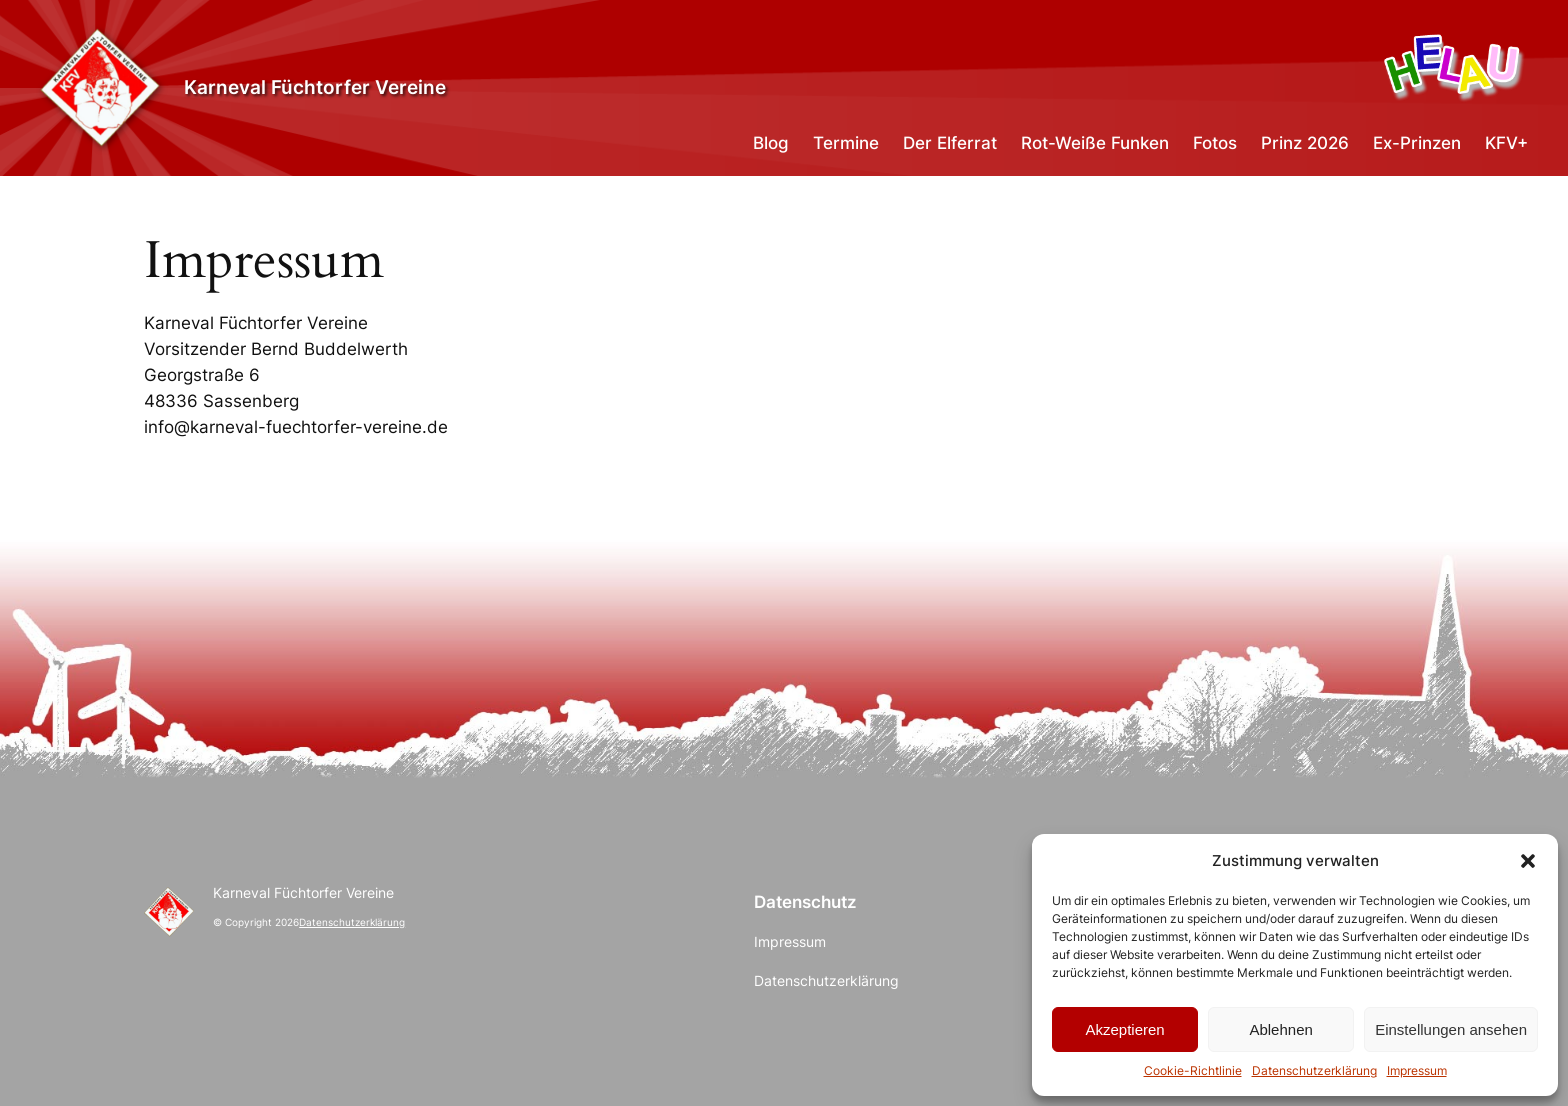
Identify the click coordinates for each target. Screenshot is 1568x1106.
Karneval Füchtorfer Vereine (315, 87)
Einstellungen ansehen (1451, 1029)
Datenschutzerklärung (1314, 1070)
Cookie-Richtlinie (1193, 1070)
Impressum (1417, 1070)
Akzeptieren (1124, 1029)
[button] (1528, 861)
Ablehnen (1280, 1029)
